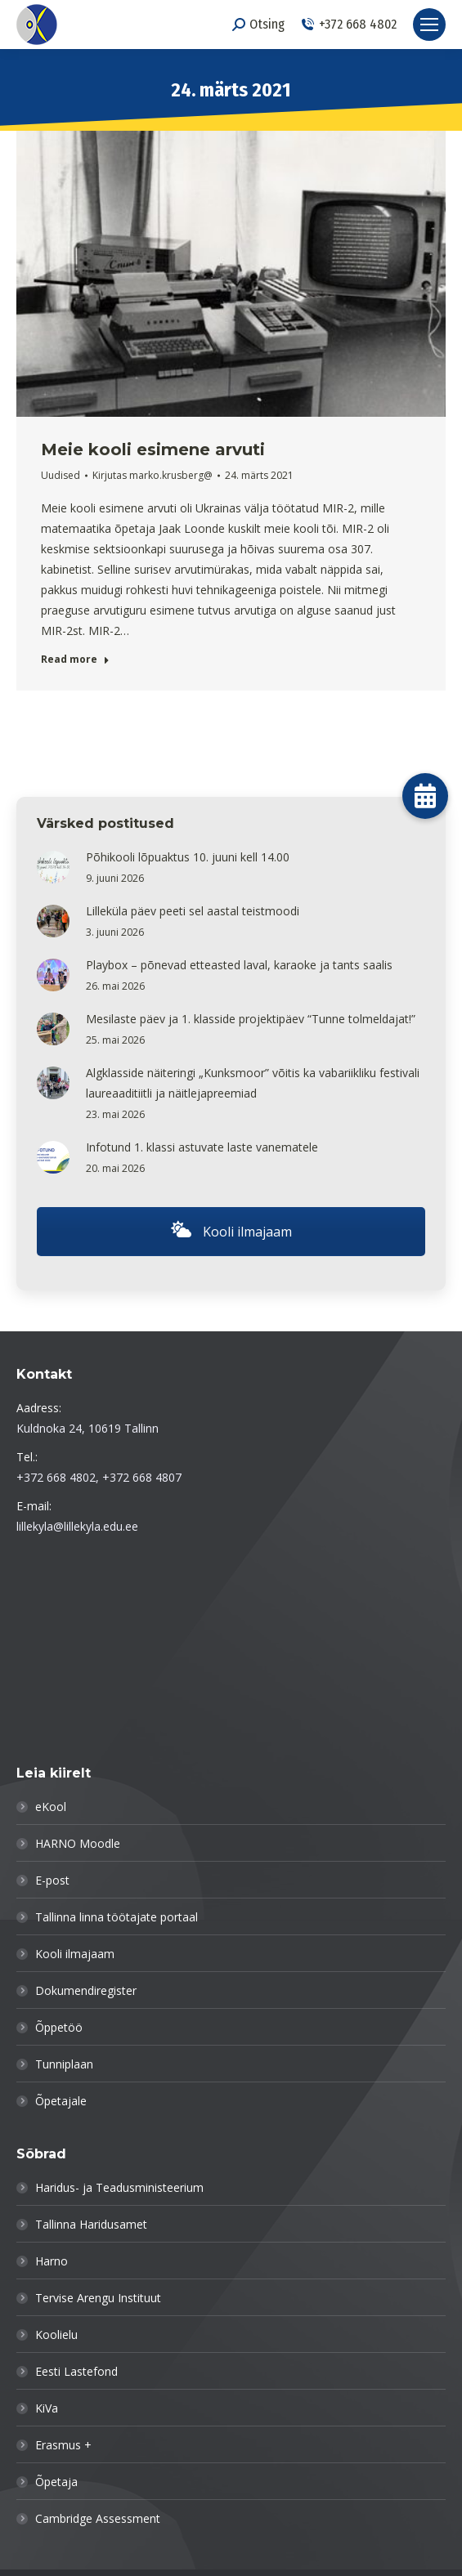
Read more (75, 659)
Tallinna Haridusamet (91, 2224)
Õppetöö (59, 2027)
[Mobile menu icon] (429, 24)
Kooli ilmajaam (231, 1232)
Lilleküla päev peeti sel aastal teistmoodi (192, 911)
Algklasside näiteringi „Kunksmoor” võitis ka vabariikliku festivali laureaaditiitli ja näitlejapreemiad (252, 1083)
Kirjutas (152, 475)
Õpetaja (56, 2481)
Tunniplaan (64, 2064)
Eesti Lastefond (76, 2371)
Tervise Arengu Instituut (98, 2297)
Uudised (60, 475)
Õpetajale (61, 2101)
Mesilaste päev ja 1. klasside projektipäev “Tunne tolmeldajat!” (250, 1018)
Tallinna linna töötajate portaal (116, 1917)
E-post (52, 1880)
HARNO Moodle (77, 1843)
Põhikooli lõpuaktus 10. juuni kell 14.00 (187, 857)
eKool (50, 1806)
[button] (425, 796)
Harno (51, 2261)
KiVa (46, 2408)
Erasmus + (63, 2445)
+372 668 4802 (349, 24)
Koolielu (56, 2334)
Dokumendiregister (86, 1990)
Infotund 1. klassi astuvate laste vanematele (202, 1147)
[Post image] (53, 867)
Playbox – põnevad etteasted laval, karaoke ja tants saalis (239, 965)
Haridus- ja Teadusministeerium (119, 2187)
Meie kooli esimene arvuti (153, 449)
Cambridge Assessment (97, 2518)
